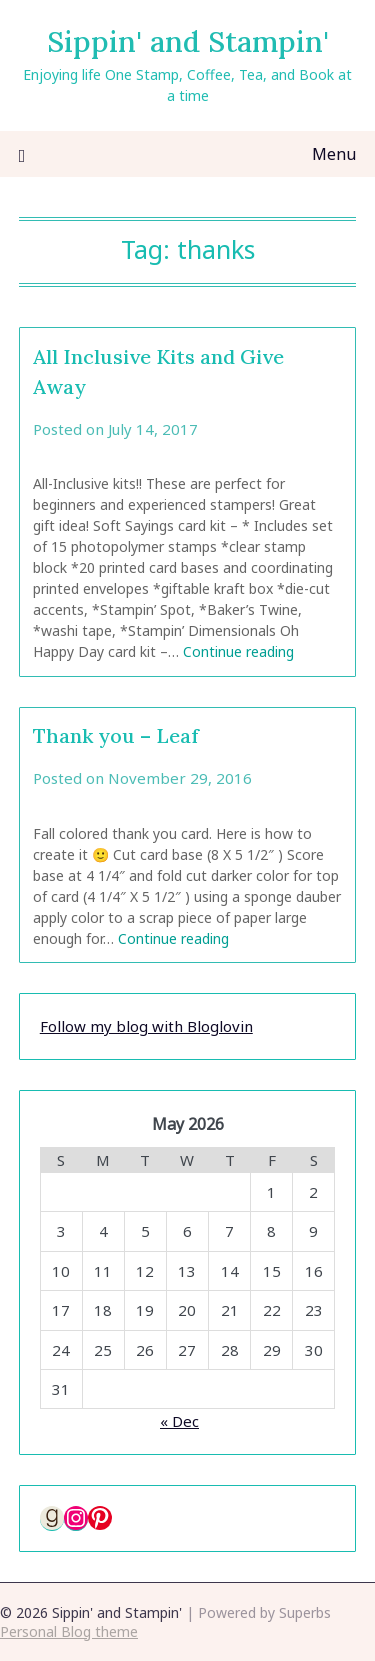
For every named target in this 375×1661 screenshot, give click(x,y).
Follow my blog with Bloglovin (146, 1026)
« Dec (179, 1421)
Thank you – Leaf (116, 735)
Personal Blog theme (69, 1631)
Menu (334, 154)
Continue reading (238, 651)
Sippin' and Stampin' (188, 41)
